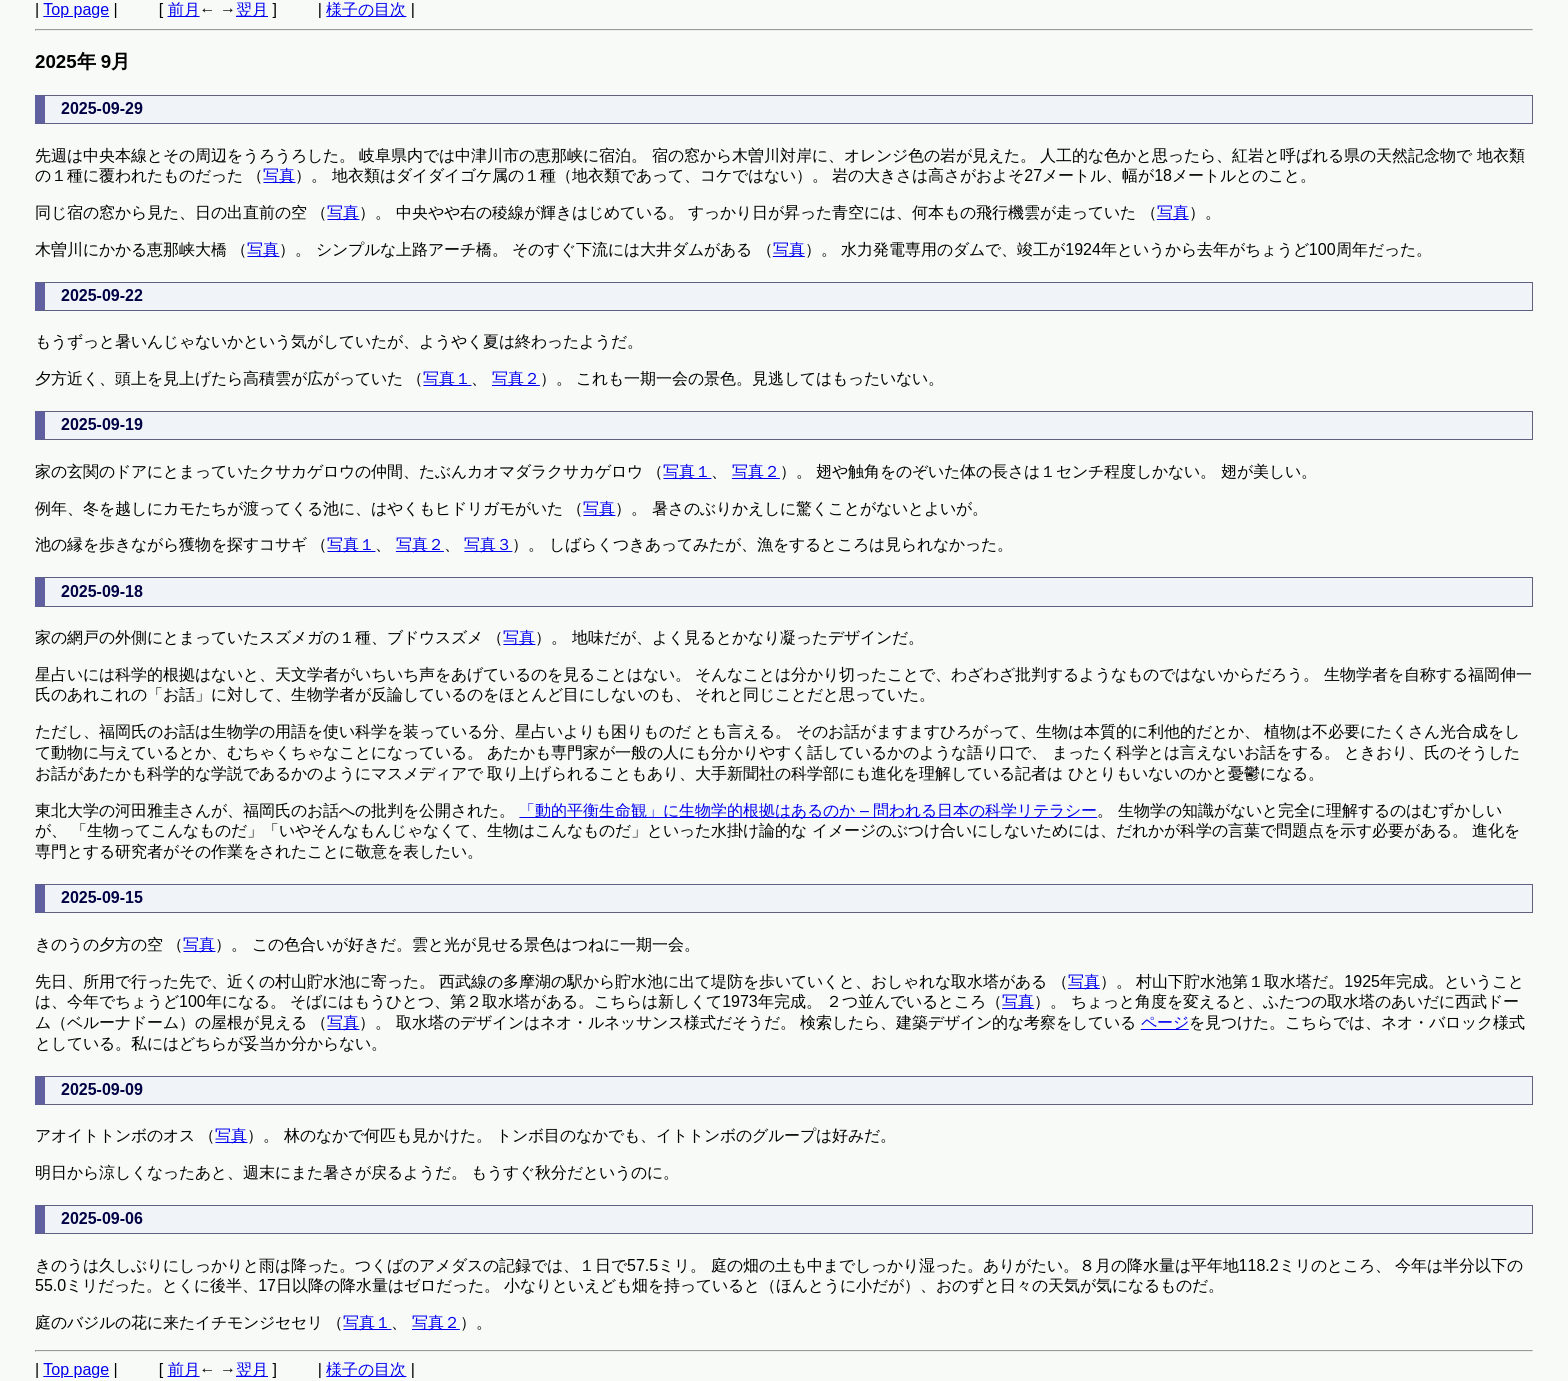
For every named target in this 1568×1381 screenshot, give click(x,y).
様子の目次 (366, 9)
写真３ (488, 544)
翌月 (252, 9)
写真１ (447, 378)
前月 (184, 9)
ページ (1165, 1022)
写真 (279, 175)
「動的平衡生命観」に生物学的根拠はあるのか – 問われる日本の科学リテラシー (808, 810)
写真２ (516, 378)
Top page (76, 9)
